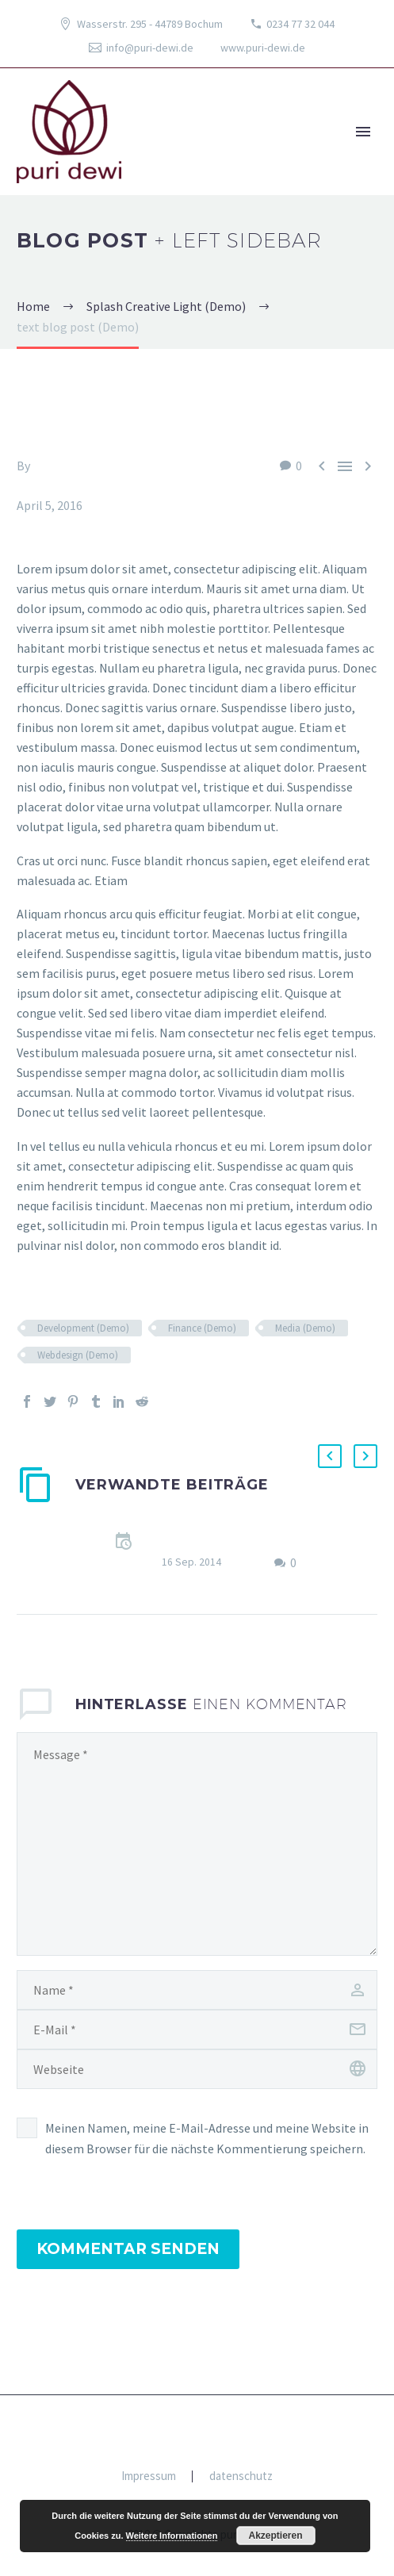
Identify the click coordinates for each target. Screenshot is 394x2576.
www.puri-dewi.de (262, 47)
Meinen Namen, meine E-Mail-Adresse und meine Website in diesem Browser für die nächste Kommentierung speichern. (207, 2138)
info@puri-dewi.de (149, 47)
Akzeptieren (276, 2535)
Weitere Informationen (172, 2535)
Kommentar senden (128, 2249)
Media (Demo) (305, 1328)
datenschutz (241, 2476)
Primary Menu (363, 131)
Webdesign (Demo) (77, 1355)
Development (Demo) (83, 1328)
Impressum (148, 2476)
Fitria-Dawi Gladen (83, 465)
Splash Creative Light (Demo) (96, 485)
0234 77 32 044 (300, 24)
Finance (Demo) (202, 1328)
